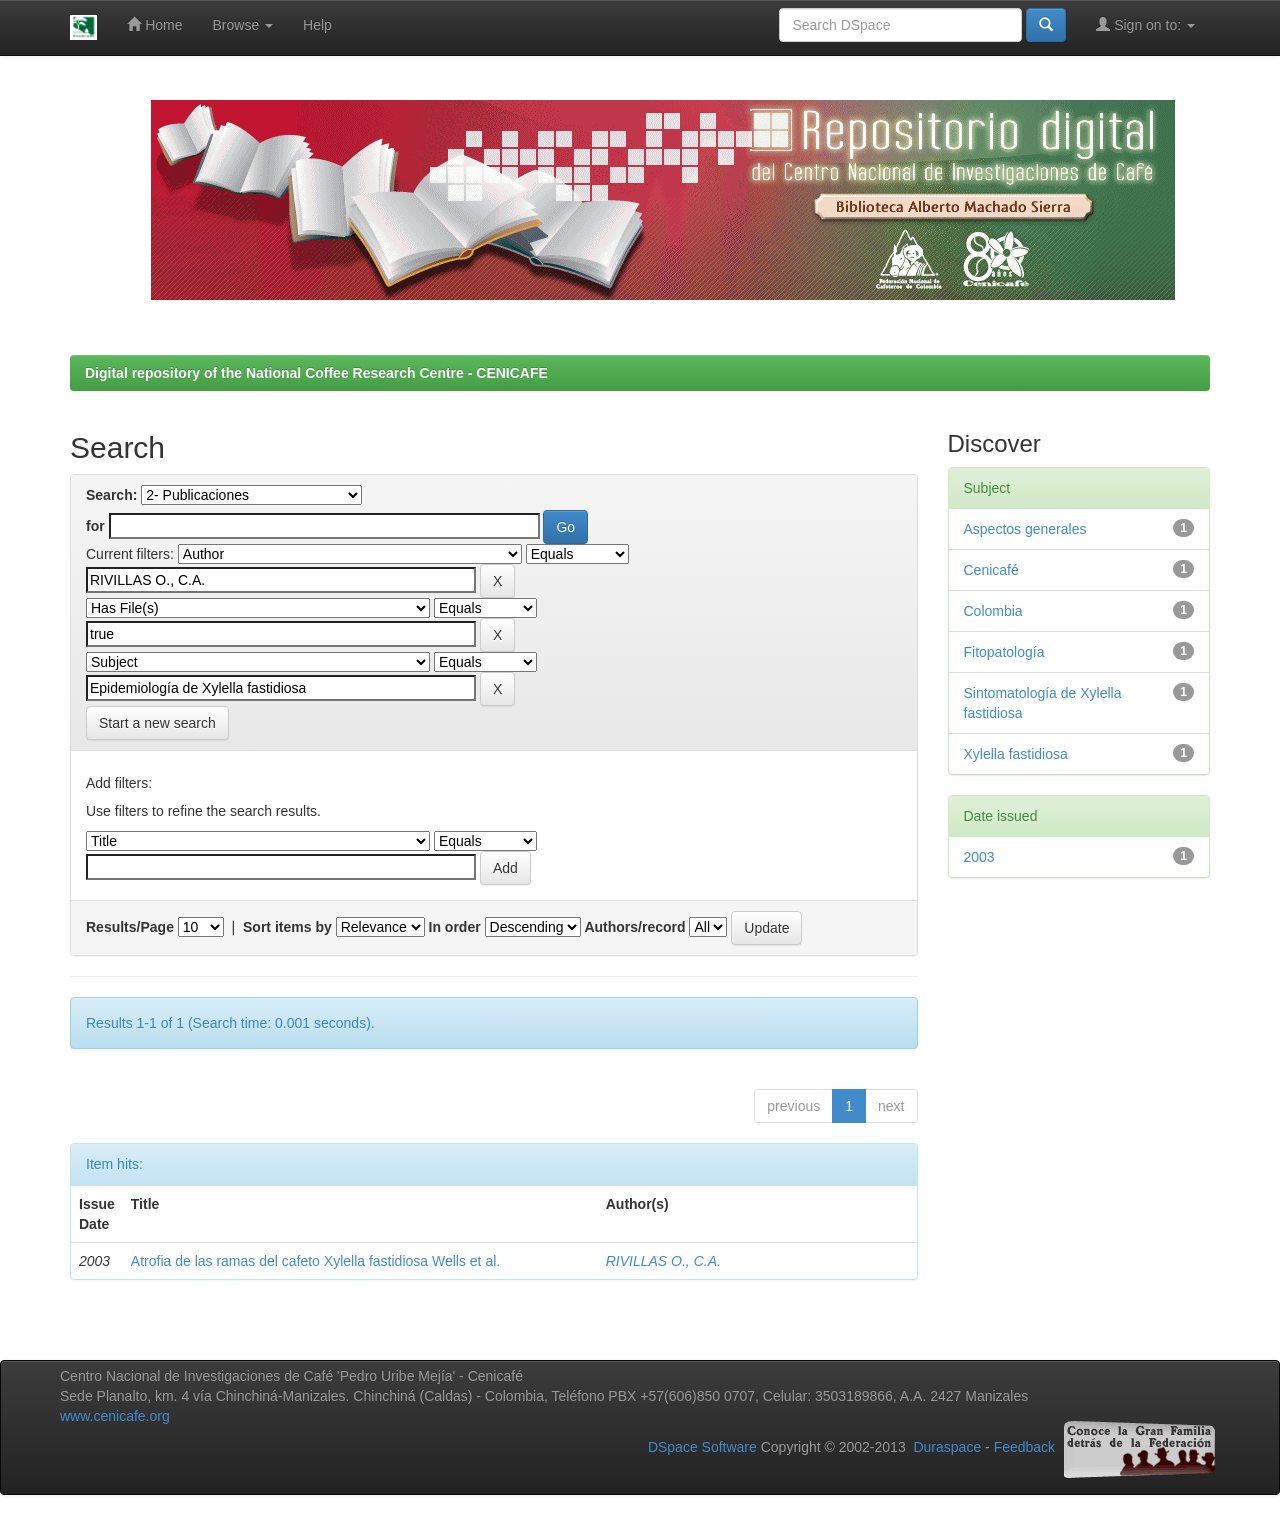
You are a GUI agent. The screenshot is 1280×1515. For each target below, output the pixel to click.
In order (455, 927)
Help (317, 25)
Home (154, 24)
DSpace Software (702, 1448)
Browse (243, 25)
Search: (111, 495)
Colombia (993, 611)
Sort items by (287, 927)
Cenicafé (991, 570)
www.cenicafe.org (115, 1416)
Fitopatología (1004, 652)
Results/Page (130, 927)
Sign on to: (1145, 24)
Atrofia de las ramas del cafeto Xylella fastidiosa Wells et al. (315, 1261)
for (95, 526)
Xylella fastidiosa (1016, 754)
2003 (979, 857)
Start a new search (157, 723)
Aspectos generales (1025, 529)
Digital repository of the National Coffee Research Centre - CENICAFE (316, 373)
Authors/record (634, 927)
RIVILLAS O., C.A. (663, 1261)
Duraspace (947, 1448)
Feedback (1024, 1448)
